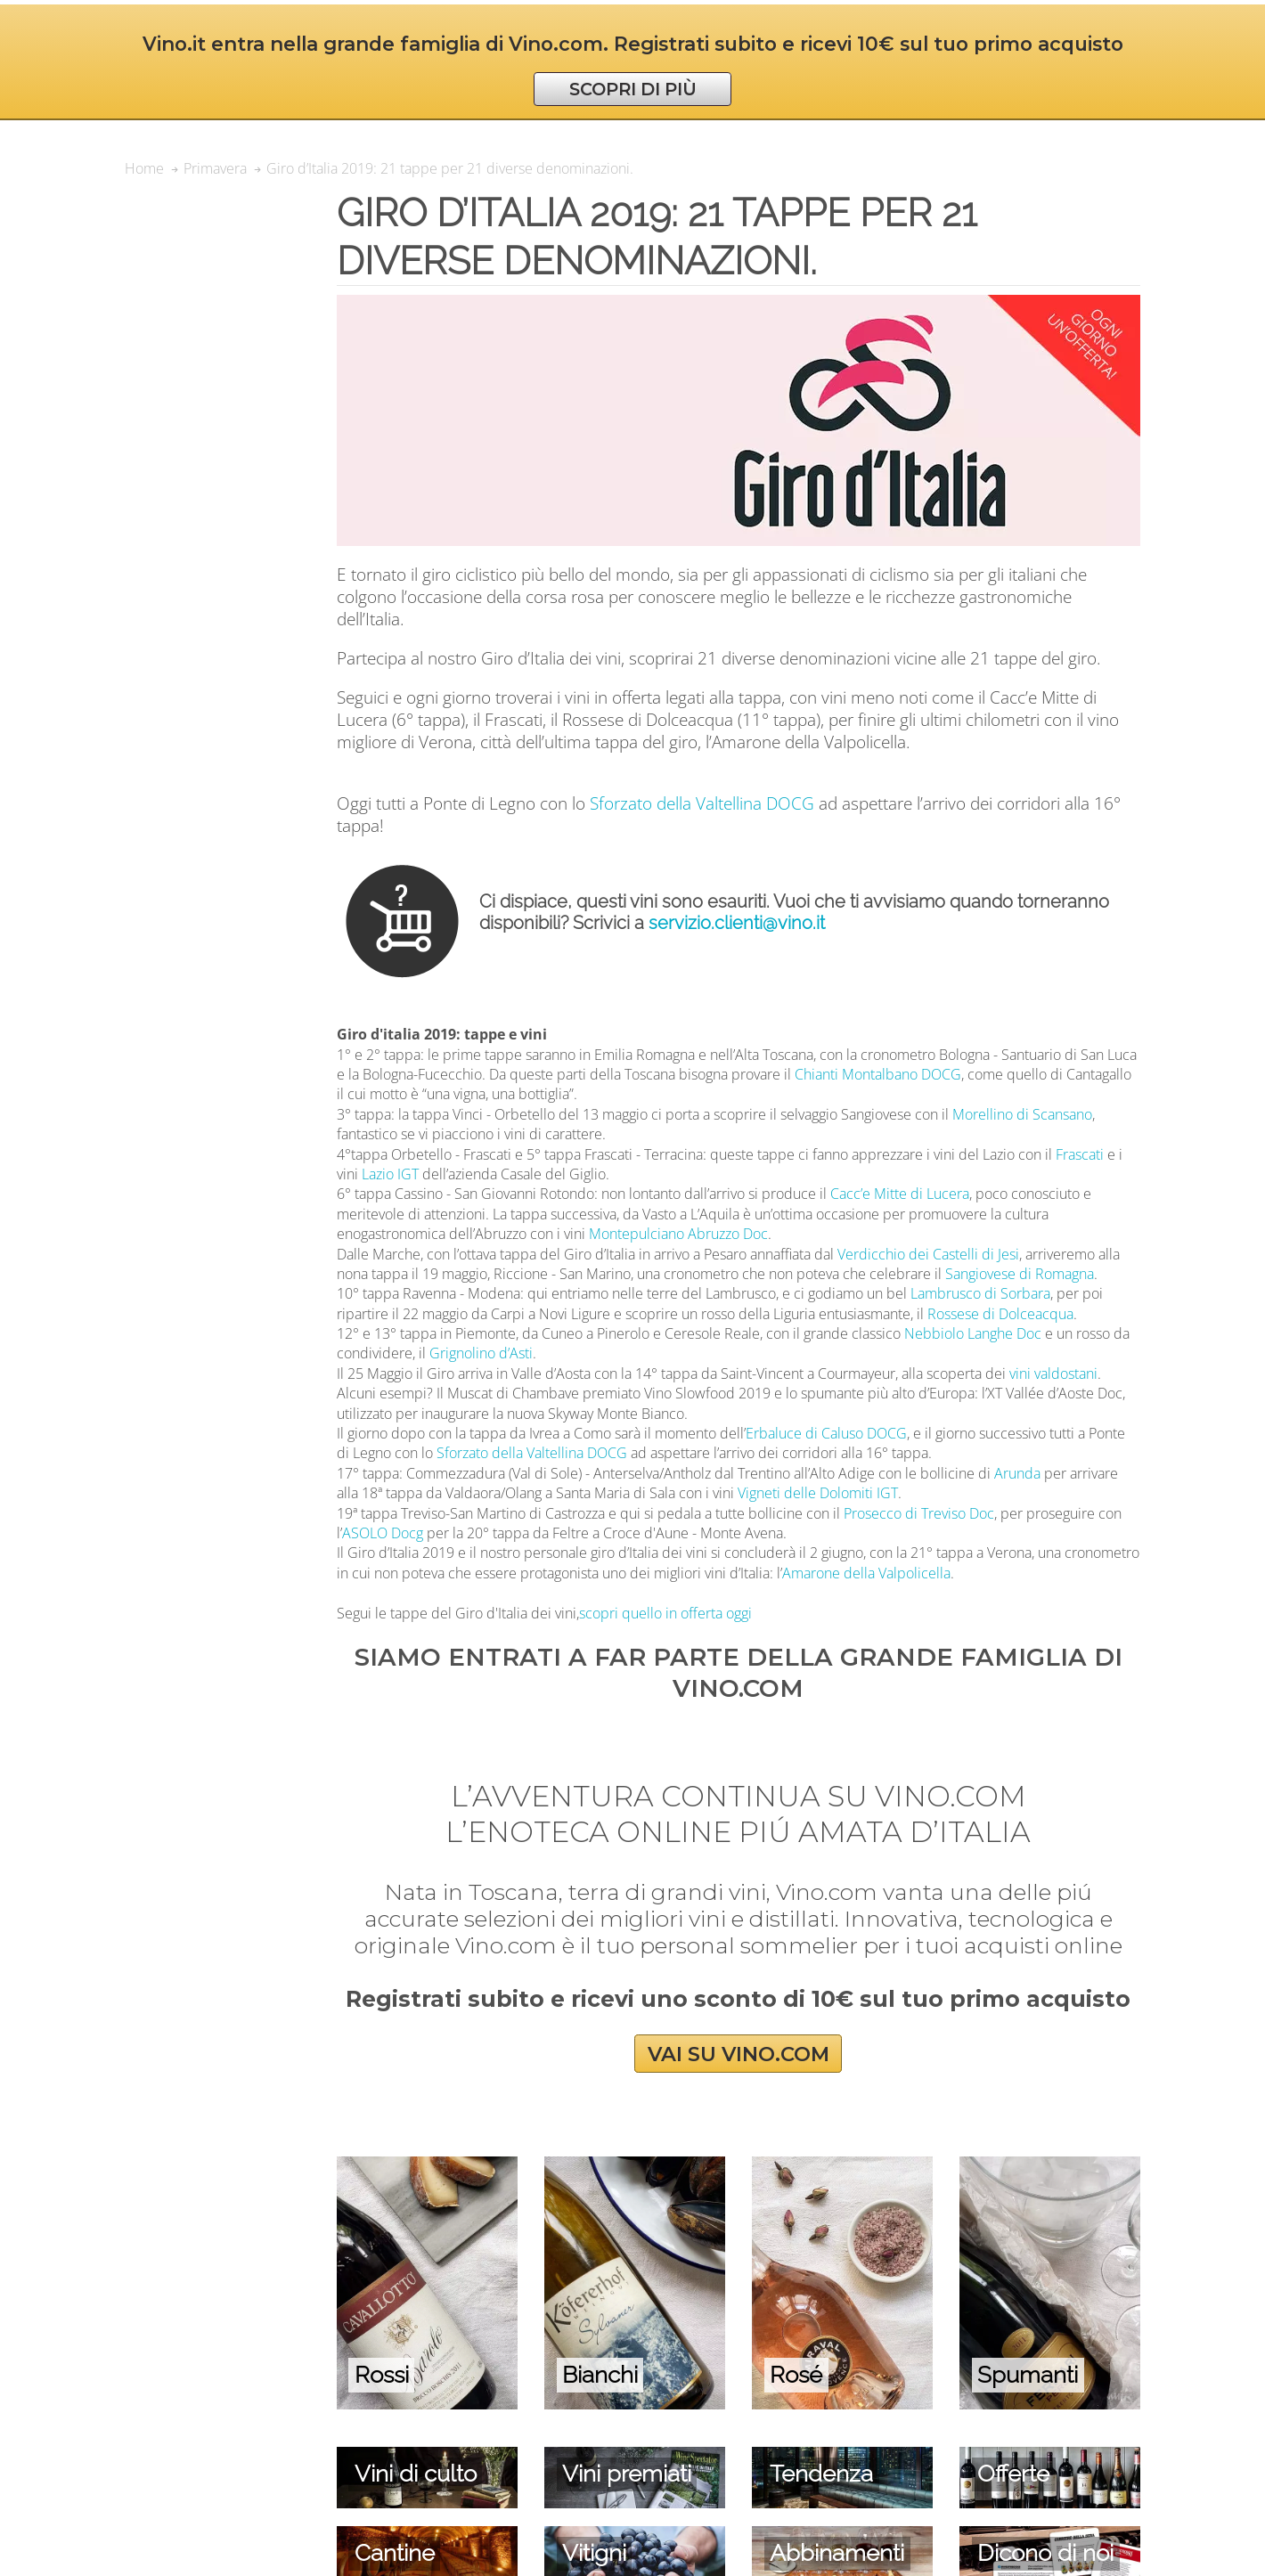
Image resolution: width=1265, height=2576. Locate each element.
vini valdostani (1053, 1373)
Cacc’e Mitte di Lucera (899, 1193)
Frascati (1080, 1154)
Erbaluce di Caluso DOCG (826, 1433)
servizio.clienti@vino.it (737, 922)
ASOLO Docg (382, 1533)
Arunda (1017, 1473)
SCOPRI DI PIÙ (633, 89)
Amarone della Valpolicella (866, 1573)
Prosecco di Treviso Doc (919, 1513)
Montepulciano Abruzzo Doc (678, 1233)
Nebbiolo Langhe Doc (972, 1333)
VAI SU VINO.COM (738, 2053)
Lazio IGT (390, 1174)
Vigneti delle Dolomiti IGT (818, 1493)
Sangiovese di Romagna (1019, 1274)
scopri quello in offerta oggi (665, 1613)
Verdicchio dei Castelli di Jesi (928, 1254)
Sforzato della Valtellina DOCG (702, 803)
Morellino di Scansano (1022, 1114)
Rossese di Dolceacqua (1000, 1314)
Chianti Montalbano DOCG (878, 1074)
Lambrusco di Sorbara (980, 1293)
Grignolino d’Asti (481, 1353)
